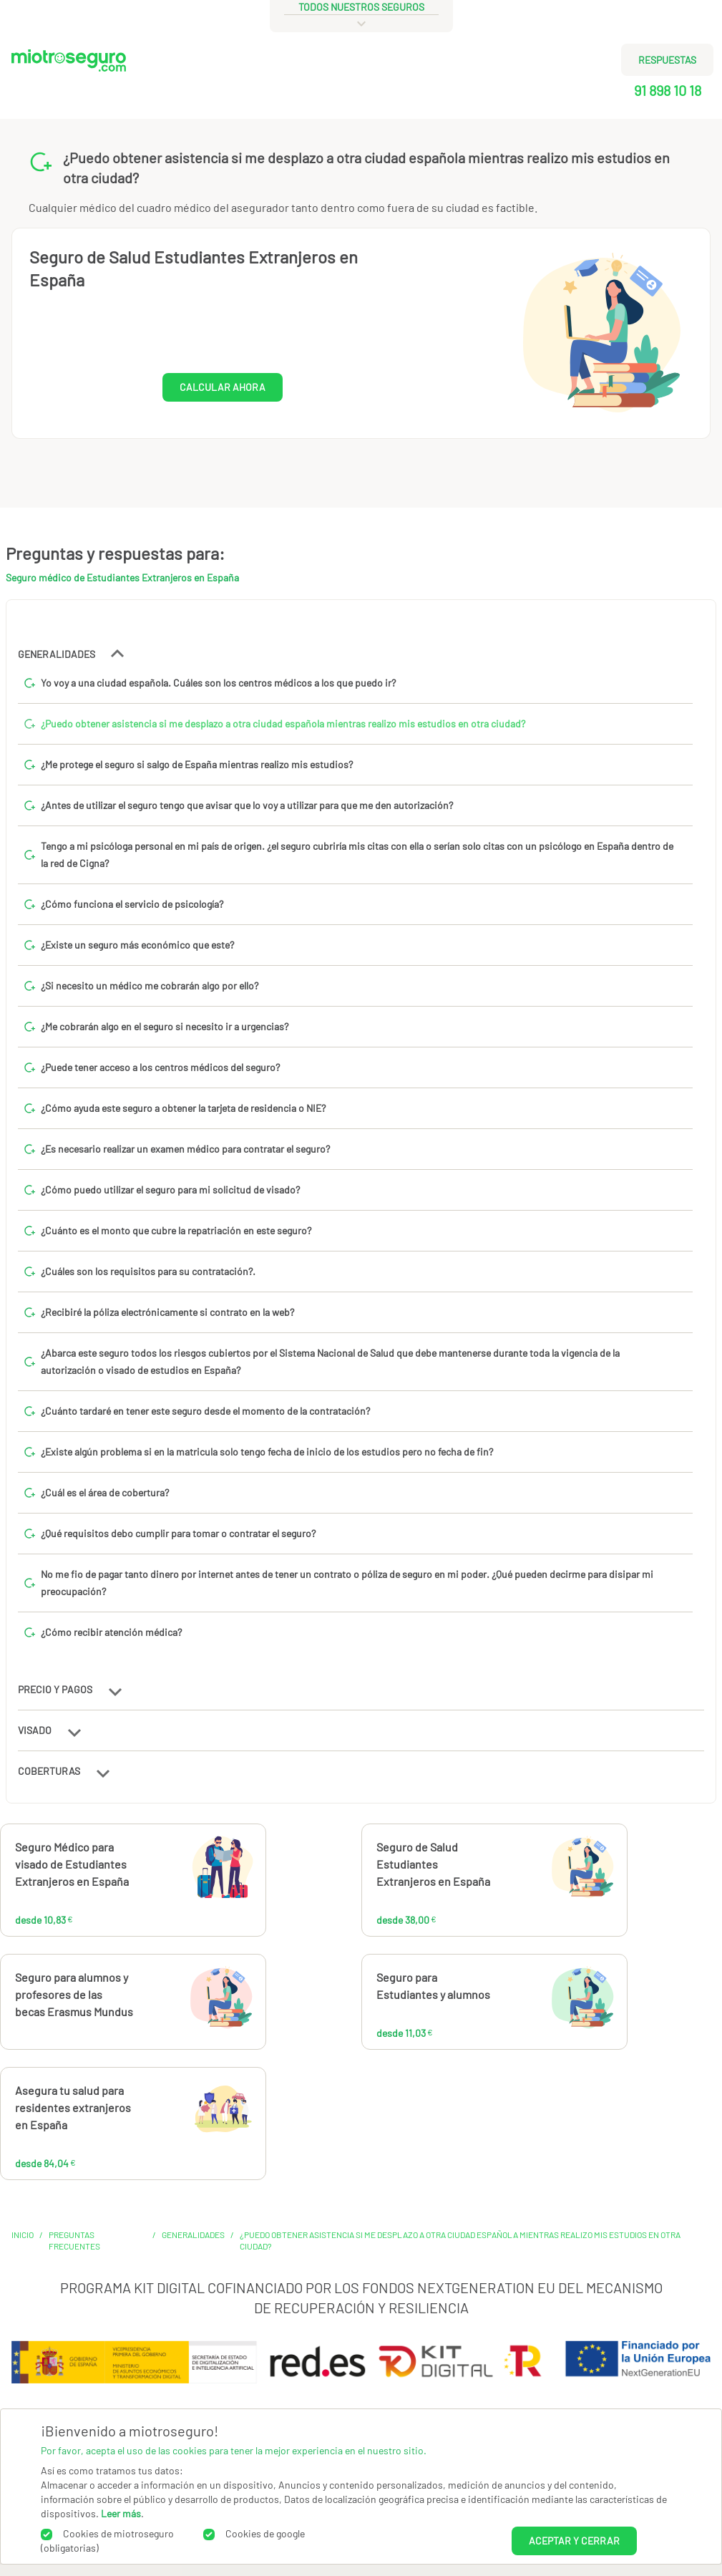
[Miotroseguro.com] (68, 79)
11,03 (529, 2003)
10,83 (171, 1873)
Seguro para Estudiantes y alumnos (433, 1985)
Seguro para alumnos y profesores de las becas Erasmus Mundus (74, 1994)
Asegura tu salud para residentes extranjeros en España (73, 2107)
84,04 (174, 2116)
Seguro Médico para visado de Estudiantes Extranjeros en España (72, 1864)
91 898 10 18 (667, 90)
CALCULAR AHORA (222, 387)
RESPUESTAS (667, 60)
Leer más (121, 2513)
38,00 (535, 1873)
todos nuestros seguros (361, 7)
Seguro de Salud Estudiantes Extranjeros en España (433, 1864)
